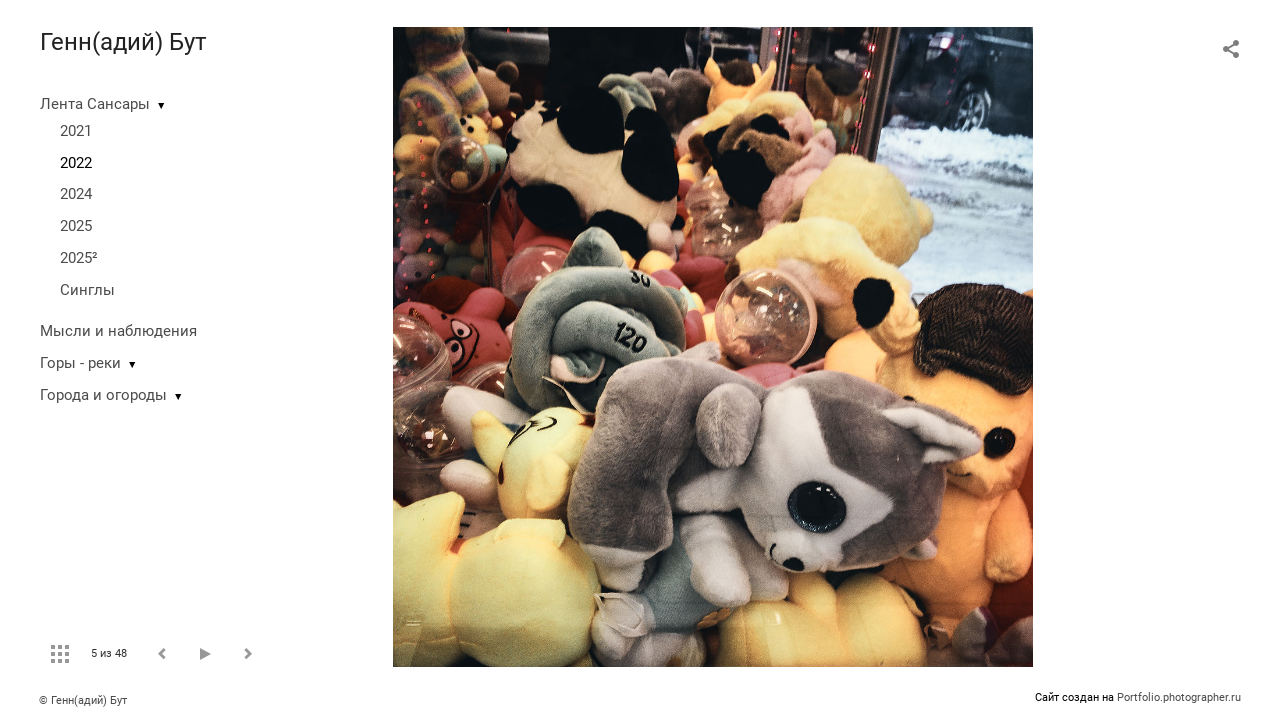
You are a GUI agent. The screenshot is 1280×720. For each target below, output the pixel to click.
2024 (76, 194)
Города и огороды (103, 395)
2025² (79, 258)
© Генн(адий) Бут (83, 700)
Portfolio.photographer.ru (1179, 697)
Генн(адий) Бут (123, 42)
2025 (76, 226)
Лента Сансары (95, 104)
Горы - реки (80, 363)
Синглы (87, 290)
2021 (76, 131)
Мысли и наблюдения (118, 331)
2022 (76, 163)
